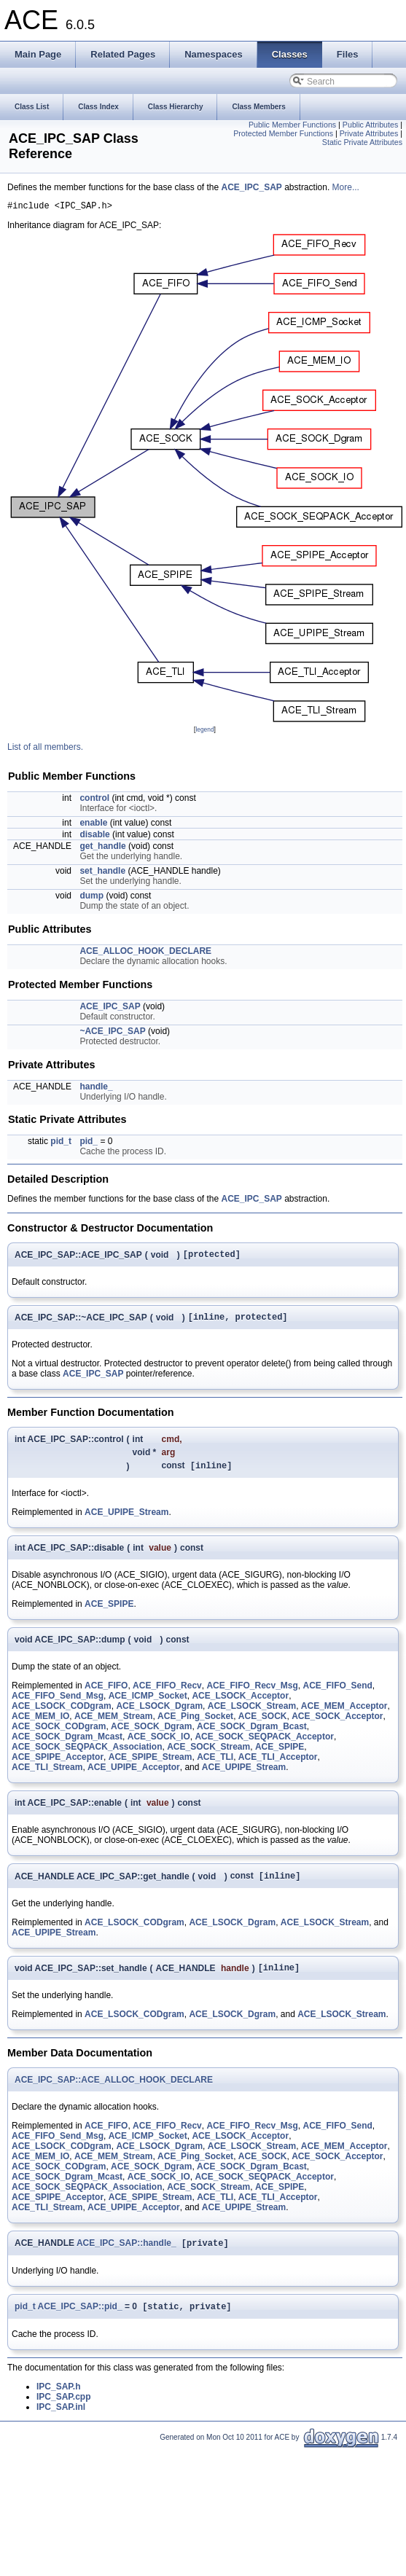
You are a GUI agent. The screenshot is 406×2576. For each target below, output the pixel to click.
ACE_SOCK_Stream (208, 1755)
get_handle (102, 848)
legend (204, 731)
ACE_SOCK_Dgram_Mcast (67, 1744)
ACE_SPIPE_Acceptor (58, 1765)
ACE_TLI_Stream (47, 1775)
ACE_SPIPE (109, 1612)
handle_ (95, 1089)
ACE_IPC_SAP (251, 187)
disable (94, 836)
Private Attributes (369, 133)
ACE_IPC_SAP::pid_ (80, 2321)
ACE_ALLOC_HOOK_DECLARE (145, 953)
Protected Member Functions (283, 133)
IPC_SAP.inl (60, 2421)
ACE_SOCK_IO (159, 1744)
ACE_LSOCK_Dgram (159, 1714)
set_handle (102, 873)
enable (93, 825)
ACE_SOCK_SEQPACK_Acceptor (264, 1744)
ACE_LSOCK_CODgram (62, 1714)
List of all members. (45, 749)
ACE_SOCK (262, 1724)
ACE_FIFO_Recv (167, 1693)
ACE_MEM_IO (40, 1724)
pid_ (88, 1143)
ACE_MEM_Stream (113, 1724)
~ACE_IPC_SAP (112, 1033)
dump (91, 898)
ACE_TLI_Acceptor (278, 1765)
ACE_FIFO (106, 1693)
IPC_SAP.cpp (63, 2411)
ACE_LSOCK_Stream (252, 1714)
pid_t (60, 1143)
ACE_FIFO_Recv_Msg (251, 1693)
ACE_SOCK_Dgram (151, 1734)
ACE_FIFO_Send (337, 1693)
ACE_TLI (215, 1765)
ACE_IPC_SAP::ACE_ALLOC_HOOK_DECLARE (114, 2091)
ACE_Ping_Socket (195, 1724)
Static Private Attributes (362, 142)
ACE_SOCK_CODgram (59, 1734)
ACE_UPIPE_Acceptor (133, 1775)
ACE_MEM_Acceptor (344, 1714)
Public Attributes (370, 124)
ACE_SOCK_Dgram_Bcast (252, 1734)
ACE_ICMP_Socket (148, 1704)
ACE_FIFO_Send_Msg (58, 1704)
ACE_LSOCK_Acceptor (240, 1704)
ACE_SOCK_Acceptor (337, 1724)
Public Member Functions (292, 124)
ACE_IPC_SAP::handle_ (126, 2256)
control (94, 800)
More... (345, 187)
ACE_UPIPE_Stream (126, 1520)
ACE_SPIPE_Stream (150, 1765)
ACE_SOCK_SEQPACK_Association (87, 1755)
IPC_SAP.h (58, 2401)
